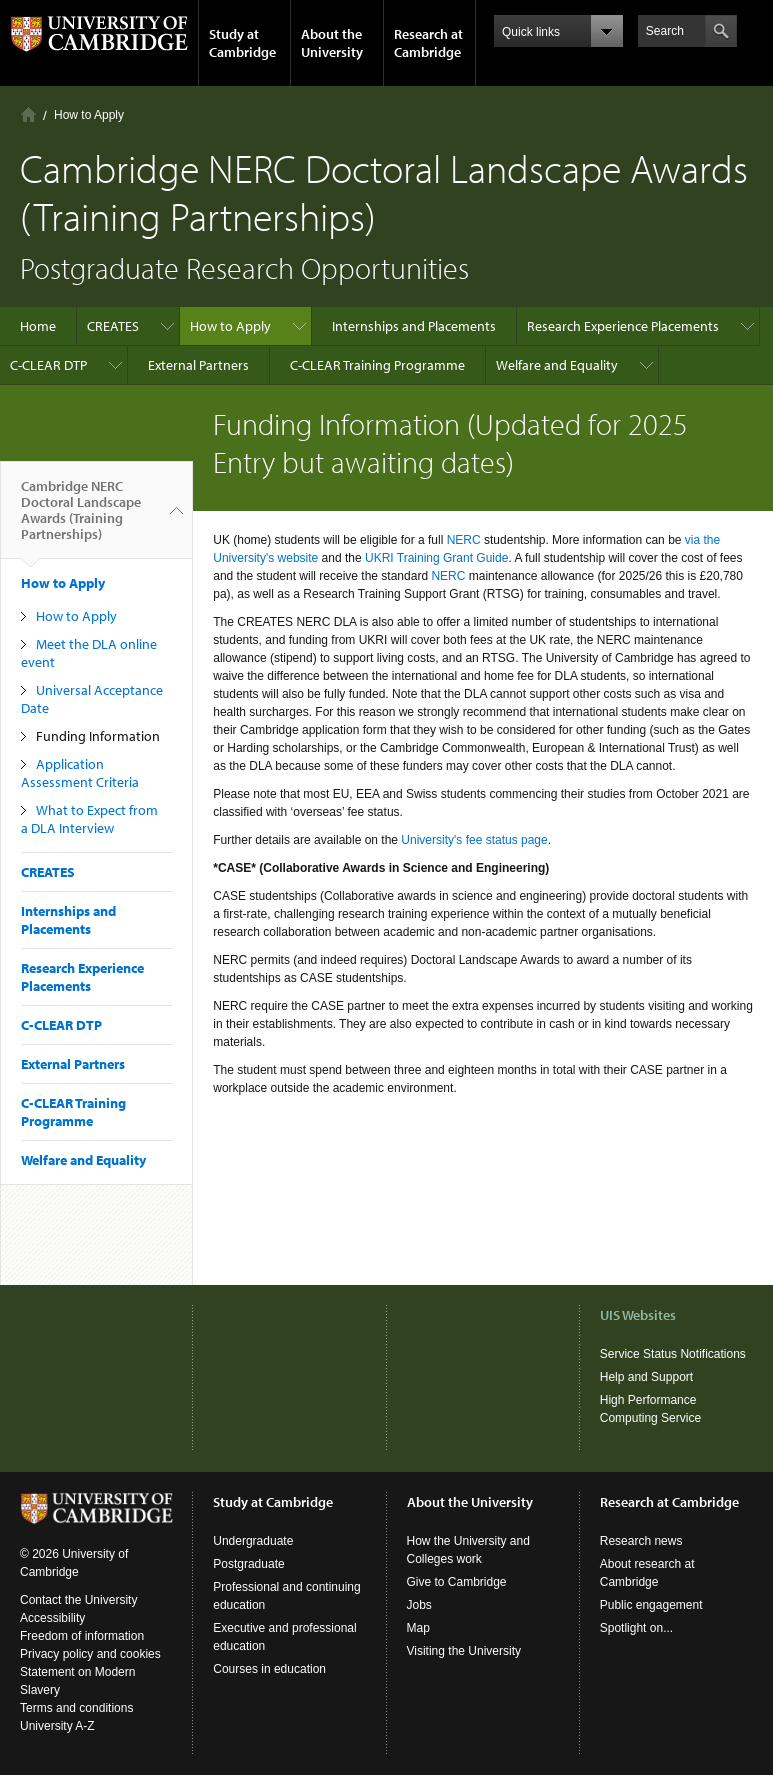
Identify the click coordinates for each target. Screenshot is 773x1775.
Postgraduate (248, 1564)
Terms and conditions (76, 1708)
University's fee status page (474, 840)
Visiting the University (464, 1651)
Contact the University (78, 1600)
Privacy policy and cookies (90, 1654)
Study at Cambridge (242, 43)
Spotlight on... (636, 1628)
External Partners (198, 365)
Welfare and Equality (557, 365)
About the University (332, 43)
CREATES (113, 326)
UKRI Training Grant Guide (436, 558)
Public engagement (651, 1605)
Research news (641, 1541)
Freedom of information (82, 1636)
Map (418, 1628)
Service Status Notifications (673, 1354)
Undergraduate (253, 1541)
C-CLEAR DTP (48, 365)
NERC (465, 540)
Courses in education (269, 1669)
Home (28, 114)
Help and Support (646, 1377)
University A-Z (57, 1726)
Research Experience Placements (623, 326)
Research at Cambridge (428, 43)
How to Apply (89, 115)
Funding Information (98, 736)
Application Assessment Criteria (80, 773)
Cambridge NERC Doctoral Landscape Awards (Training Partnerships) (81, 518)
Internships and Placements (414, 326)
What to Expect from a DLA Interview (89, 819)
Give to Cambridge (457, 1582)
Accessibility (52, 1618)
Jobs (419, 1605)
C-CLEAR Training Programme (377, 365)
